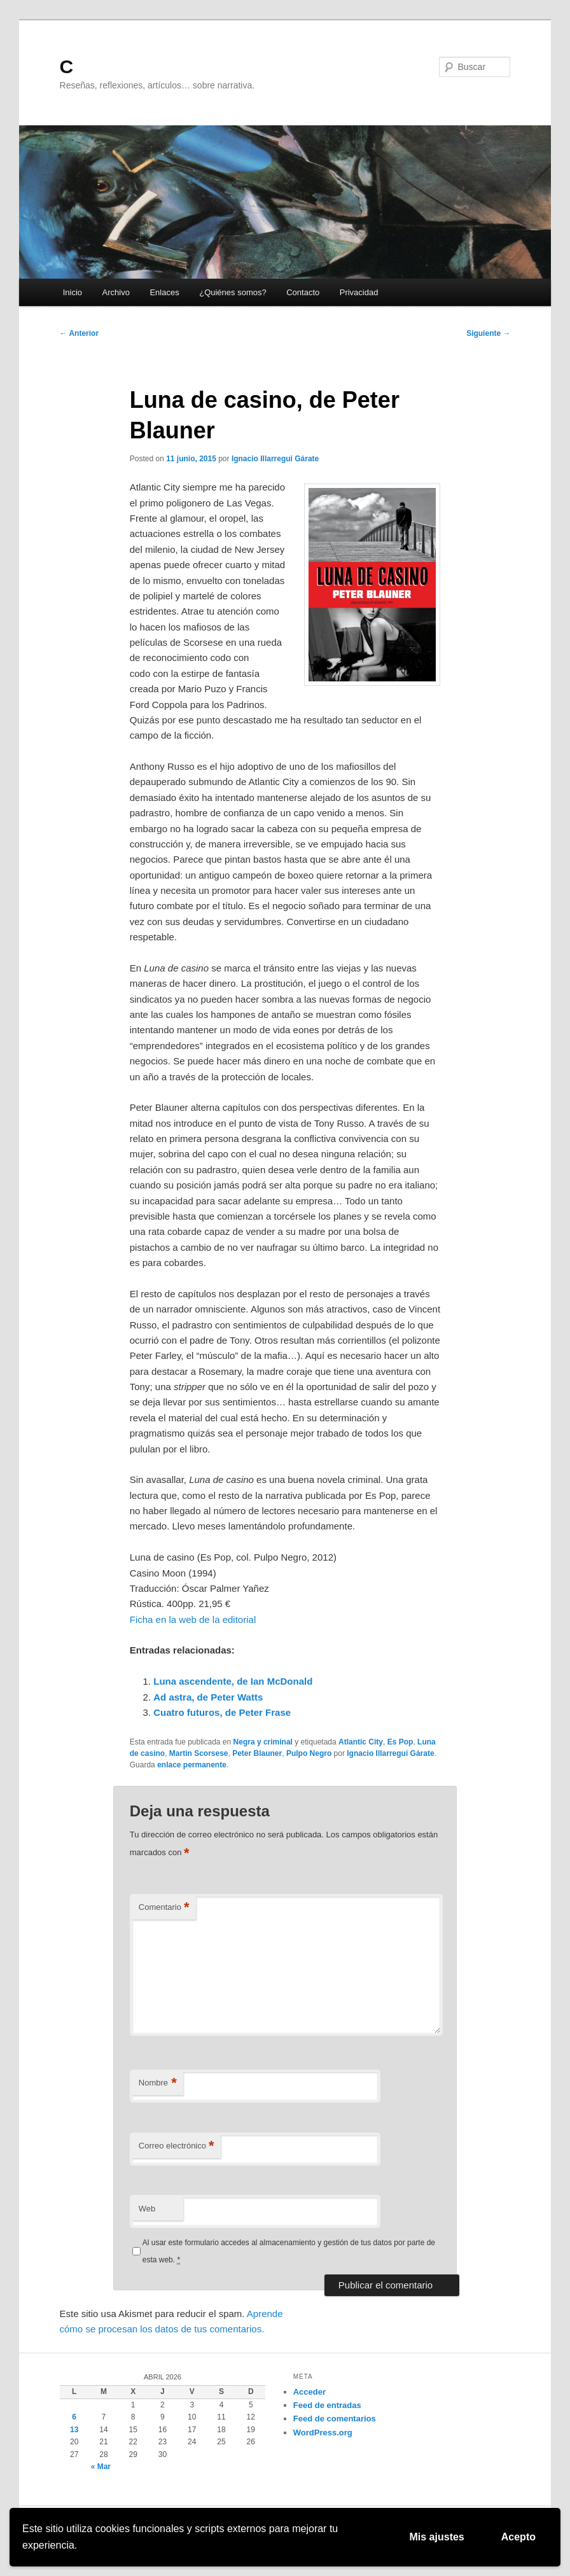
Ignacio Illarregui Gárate (275, 458)
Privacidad (359, 292)
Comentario (164, 1907)
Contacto (302, 292)
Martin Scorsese (198, 1753)
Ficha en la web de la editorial (193, 1619)
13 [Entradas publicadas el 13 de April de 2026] (74, 2429)
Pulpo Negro (308, 1753)
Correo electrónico (176, 2146)
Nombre (158, 2083)
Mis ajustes (437, 2536)
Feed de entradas (327, 2405)
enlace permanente (191, 1764)
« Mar (101, 2466)
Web (147, 2208)
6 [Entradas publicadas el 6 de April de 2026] (74, 2416)
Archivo (116, 292)
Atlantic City (360, 1741)
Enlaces (164, 292)
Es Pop (400, 1741)
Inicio (72, 292)
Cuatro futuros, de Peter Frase (222, 1712)
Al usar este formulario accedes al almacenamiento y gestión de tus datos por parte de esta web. (288, 2251)
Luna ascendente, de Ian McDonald (232, 1681)
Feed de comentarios (334, 2418)
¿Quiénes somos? (233, 292)
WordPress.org (322, 2432)
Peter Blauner (257, 1753)
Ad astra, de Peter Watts (208, 1697)
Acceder (309, 2392)
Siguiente (488, 333)
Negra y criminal (263, 1741)
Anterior (79, 333)
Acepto (518, 2536)
